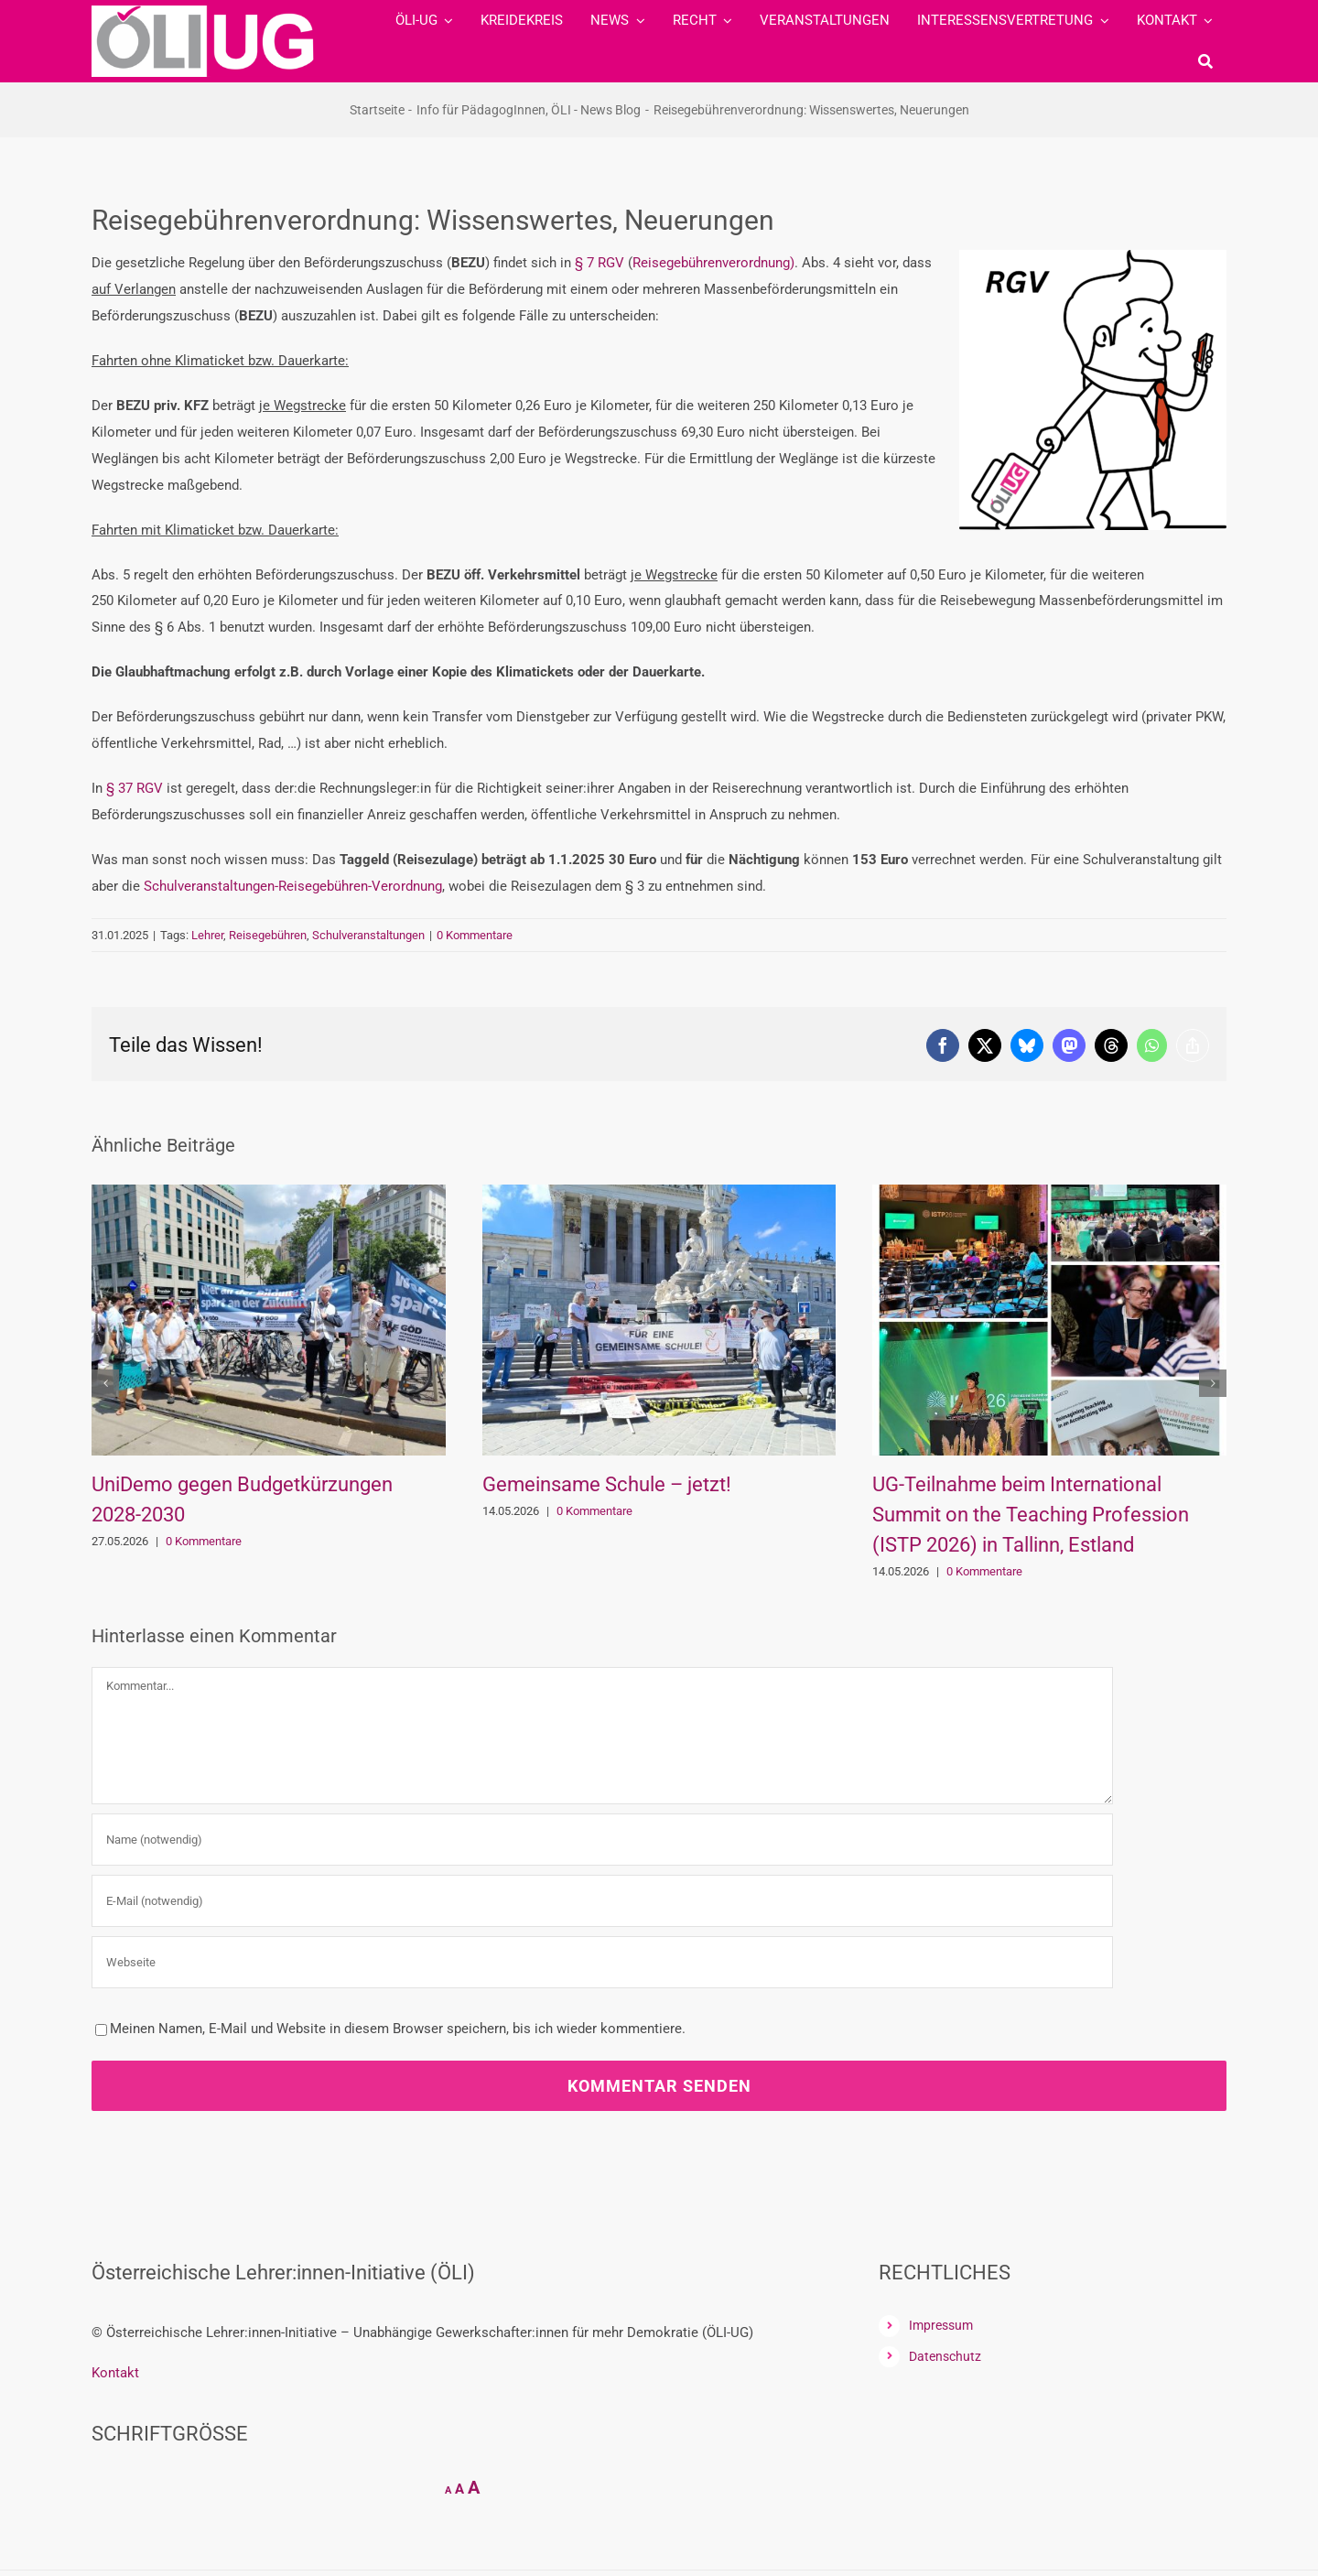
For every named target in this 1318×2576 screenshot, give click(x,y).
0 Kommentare (475, 935)
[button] (105, 1383)
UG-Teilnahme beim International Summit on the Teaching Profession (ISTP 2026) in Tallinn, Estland (1030, 1514)
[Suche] (1205, 61)
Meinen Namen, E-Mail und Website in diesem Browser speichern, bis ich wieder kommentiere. (398, 2028)
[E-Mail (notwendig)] (602, 1901)
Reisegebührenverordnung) (713, 262)
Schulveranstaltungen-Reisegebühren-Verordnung (293, 886)
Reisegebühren (268, 935)
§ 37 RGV (134, 788)
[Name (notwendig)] (602, 1839)
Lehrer (207, 935)
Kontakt (115, 2373)
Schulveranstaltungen (368, 935)
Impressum (941, 2325)
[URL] (602, 1962)
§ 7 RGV (599, 262)
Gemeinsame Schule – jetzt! (606, 1484)
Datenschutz (945, 2356)
